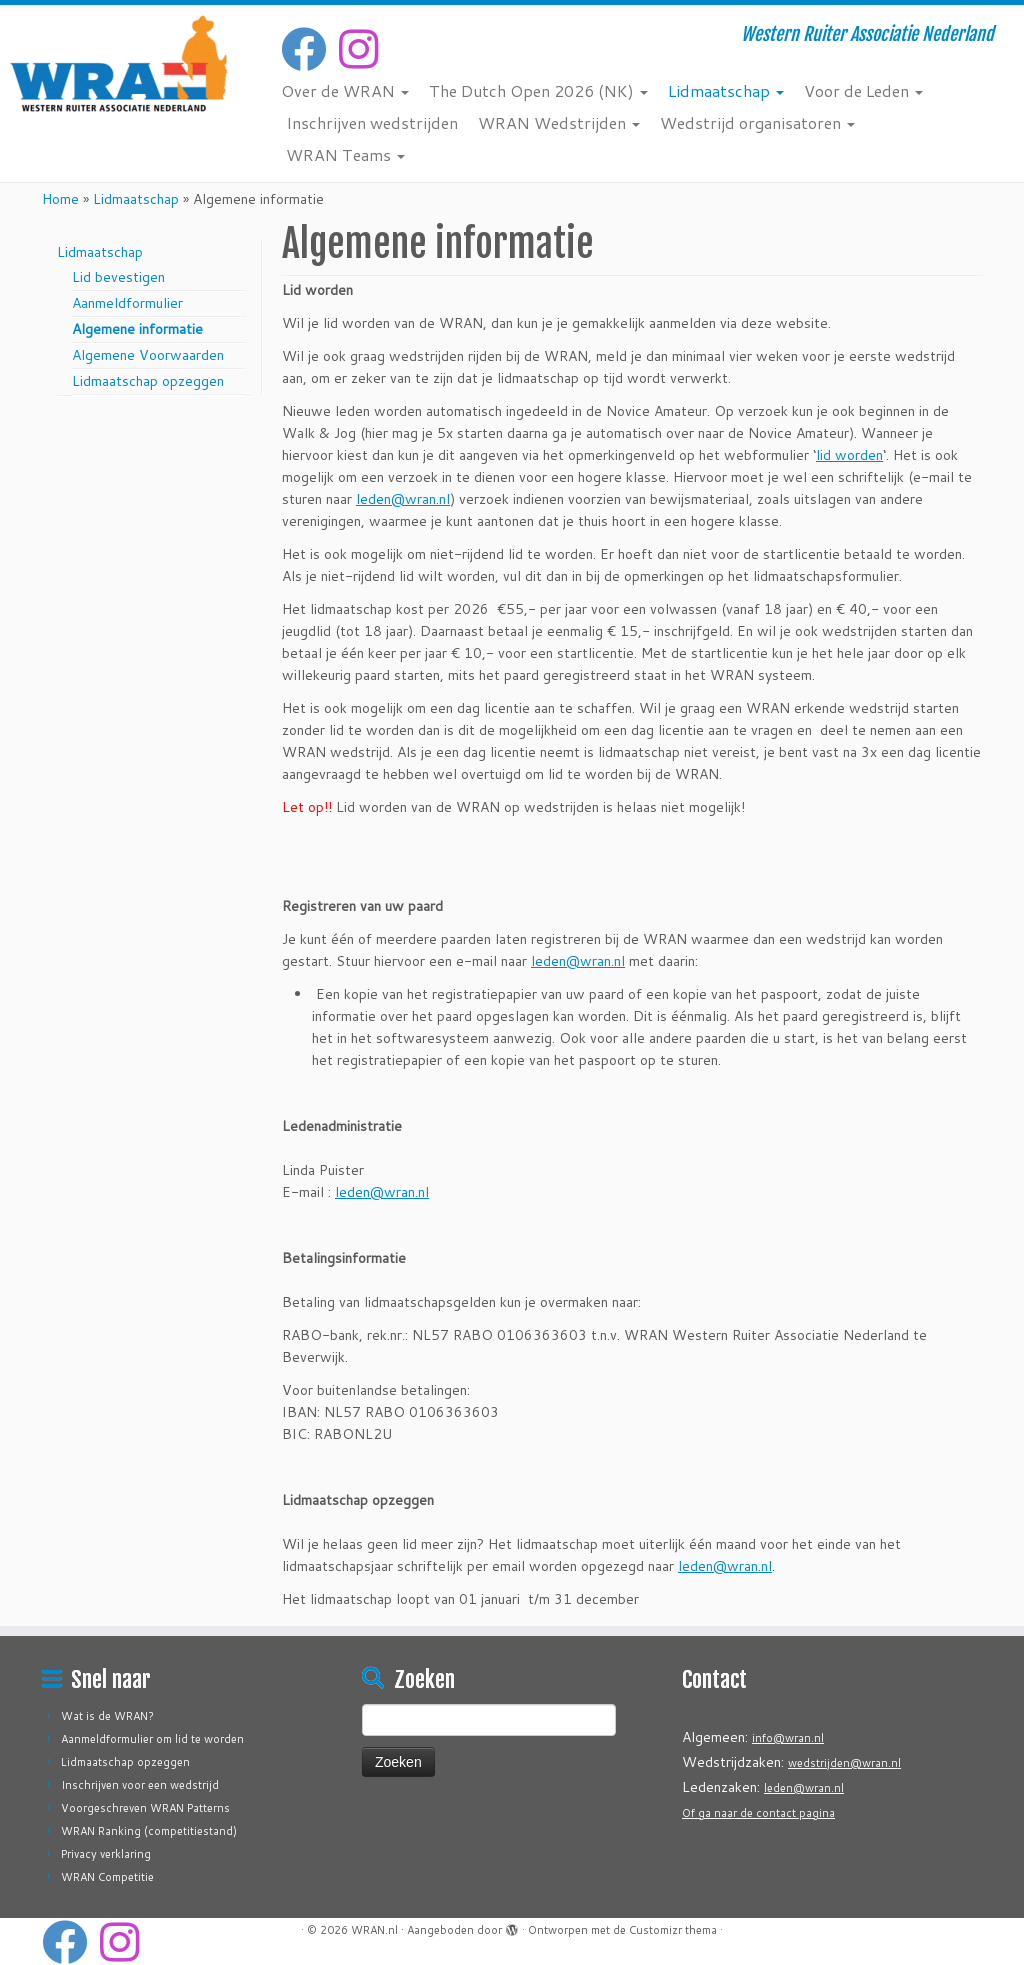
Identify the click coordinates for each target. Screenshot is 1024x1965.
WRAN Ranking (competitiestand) (149, 1831)
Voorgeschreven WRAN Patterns (145, 1808)
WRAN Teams (345, 154)
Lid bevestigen (118, 277)
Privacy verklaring (106, 1854)
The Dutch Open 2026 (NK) (538, 90)
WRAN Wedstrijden (559, 122)
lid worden (849, 455)
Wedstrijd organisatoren (757, 122)
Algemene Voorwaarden (148, 355)
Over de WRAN (345, 90)
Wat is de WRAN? (107, 1716)
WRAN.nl (374, 1930)
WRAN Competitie (107, 1877)
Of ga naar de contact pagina (758, 1813)
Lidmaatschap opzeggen (148, 381)
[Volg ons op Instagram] (365, 49)
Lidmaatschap (726, 90)
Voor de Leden (863, 90)
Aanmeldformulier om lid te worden (152, 1739)
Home (60, 199)
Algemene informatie (137, 329)
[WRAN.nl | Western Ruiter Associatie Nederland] (120, 63)
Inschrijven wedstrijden (372, 122)
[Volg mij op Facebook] (310, 49)
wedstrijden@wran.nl (844, 1763)
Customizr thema (673, 1930)
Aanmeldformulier (127, 303)
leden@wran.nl (403, 499)
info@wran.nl (788, 1738)
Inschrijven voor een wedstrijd (140, 1785)
